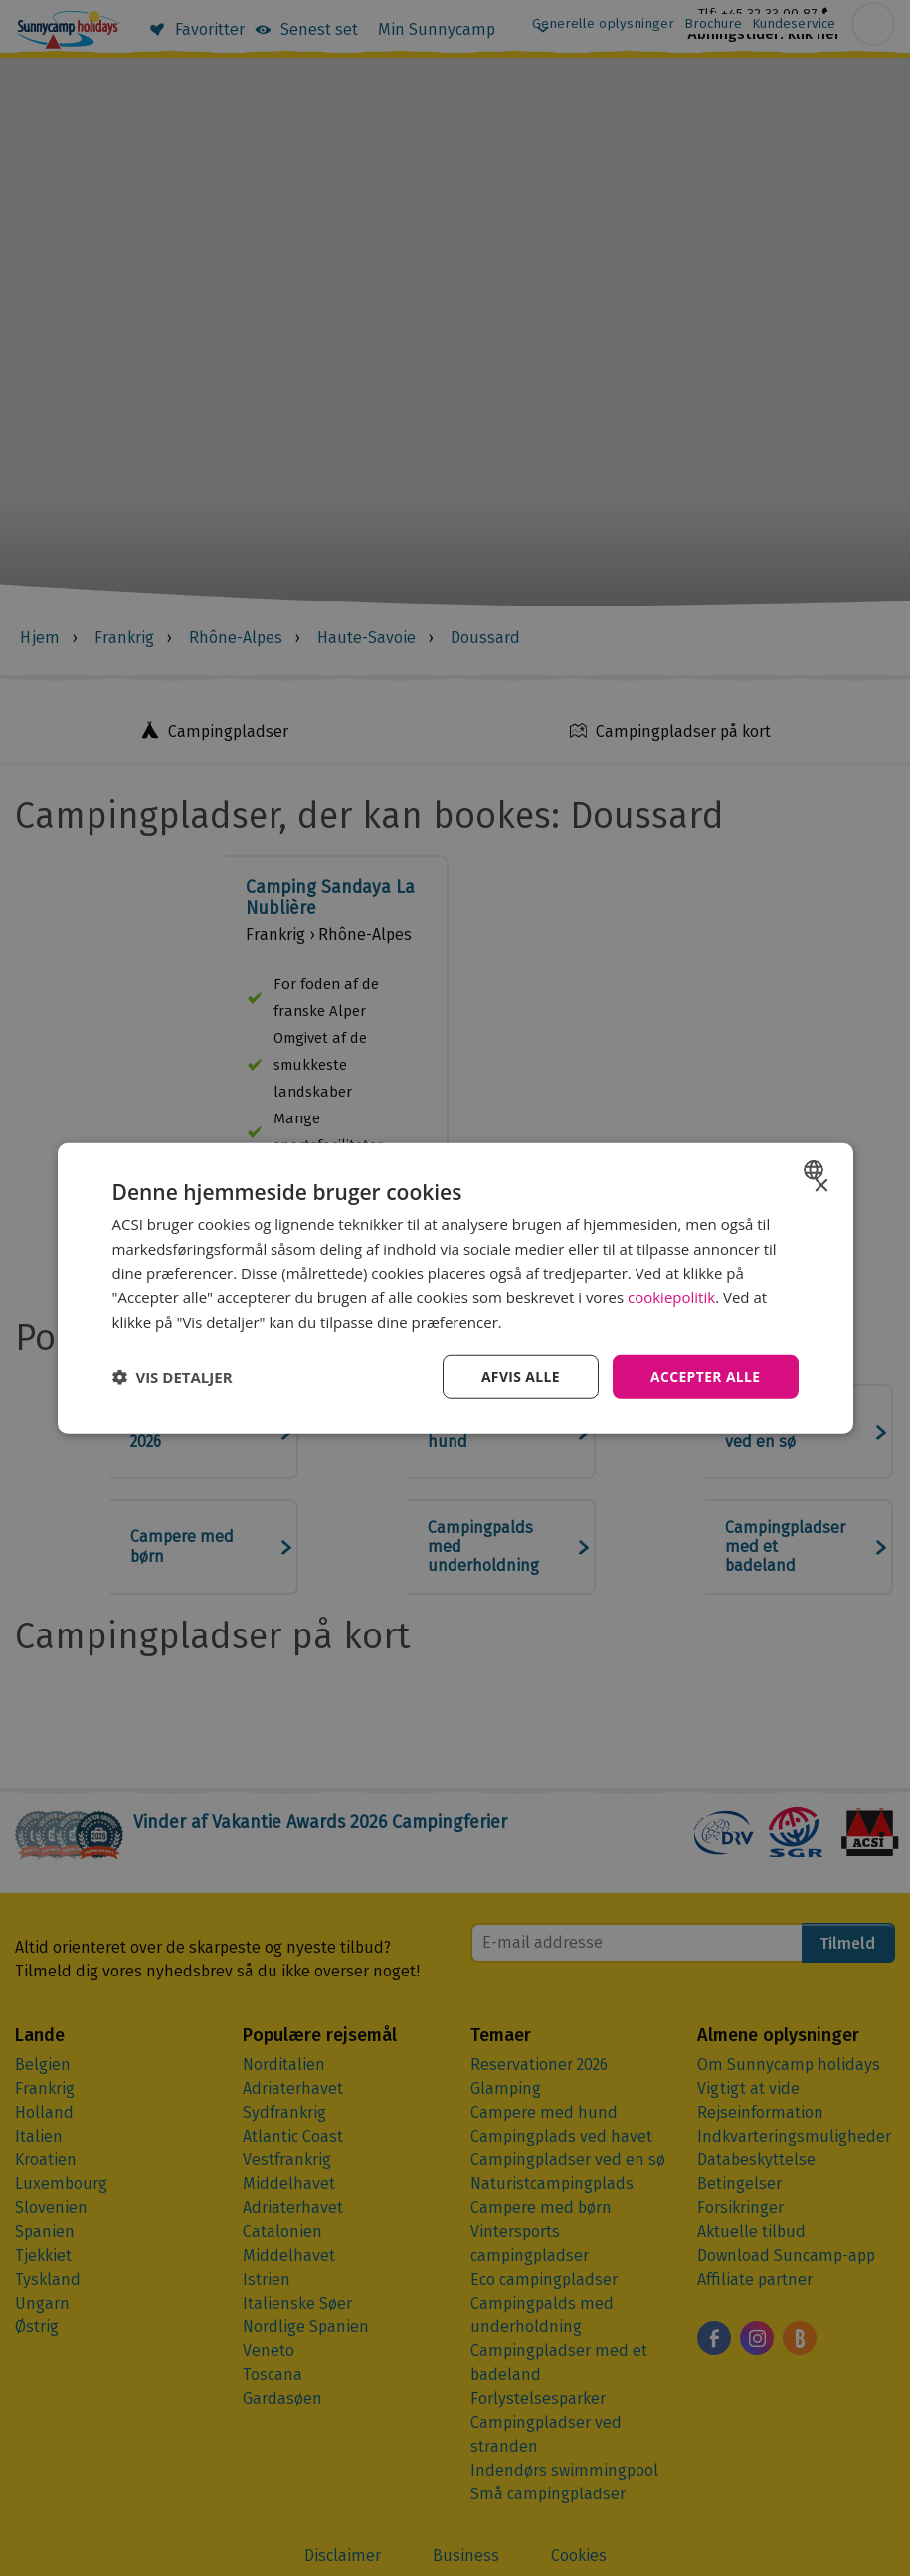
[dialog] (455, 1288)
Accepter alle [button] (704, 1375)
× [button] (821, 1185)
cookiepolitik (671, 1297)
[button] (172, 1377)
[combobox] (816, 1169)
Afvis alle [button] (519, 1375)
